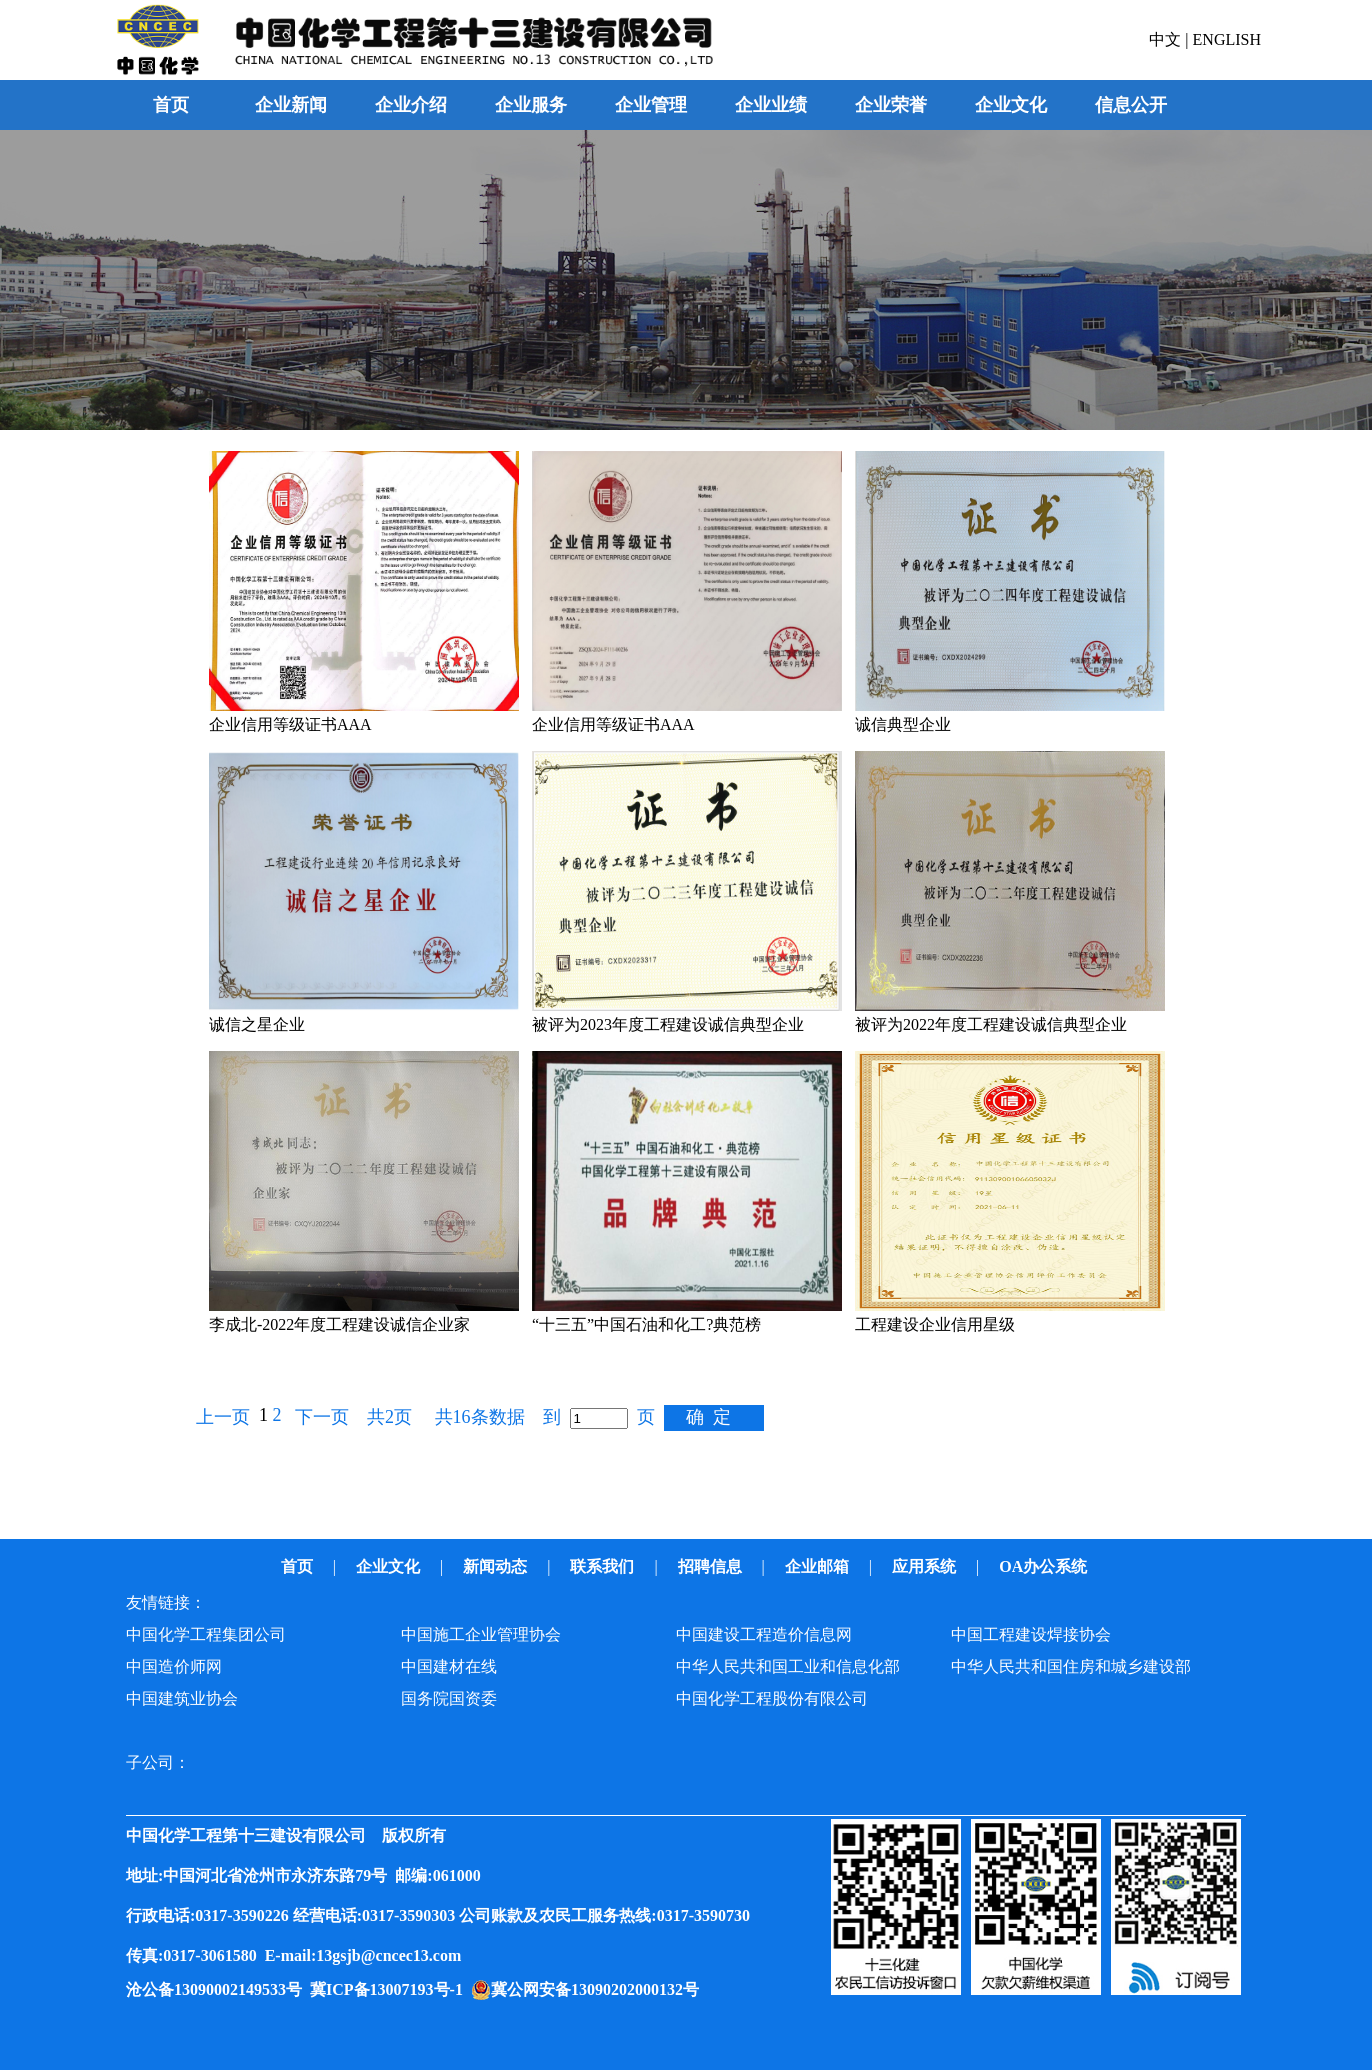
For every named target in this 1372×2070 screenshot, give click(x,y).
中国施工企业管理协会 (481, 1634)
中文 (1167, 39)
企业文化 (390, 1566)
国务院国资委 (449, 1698)
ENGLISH (1227, 39)
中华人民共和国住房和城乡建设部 (1071, 1666)
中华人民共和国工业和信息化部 (788, 1666)
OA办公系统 (1045, 1566)
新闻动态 (497, 1566)
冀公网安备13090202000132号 (599, 1989)
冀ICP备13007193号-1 (390, 1989)
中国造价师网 (174, 1666)
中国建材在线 (449, 1666)
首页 (171, 105)
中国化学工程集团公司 (206, 1634)
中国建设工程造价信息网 (764, 1634)
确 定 (708, 1417)
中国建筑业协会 (182, 1698)
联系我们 (604, 1566)
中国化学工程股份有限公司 (772, 1698)
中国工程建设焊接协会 (1031, 1634)
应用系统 (926, 1566)
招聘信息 (712, 1566)
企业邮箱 (819, 1566)
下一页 (322, 1417)
